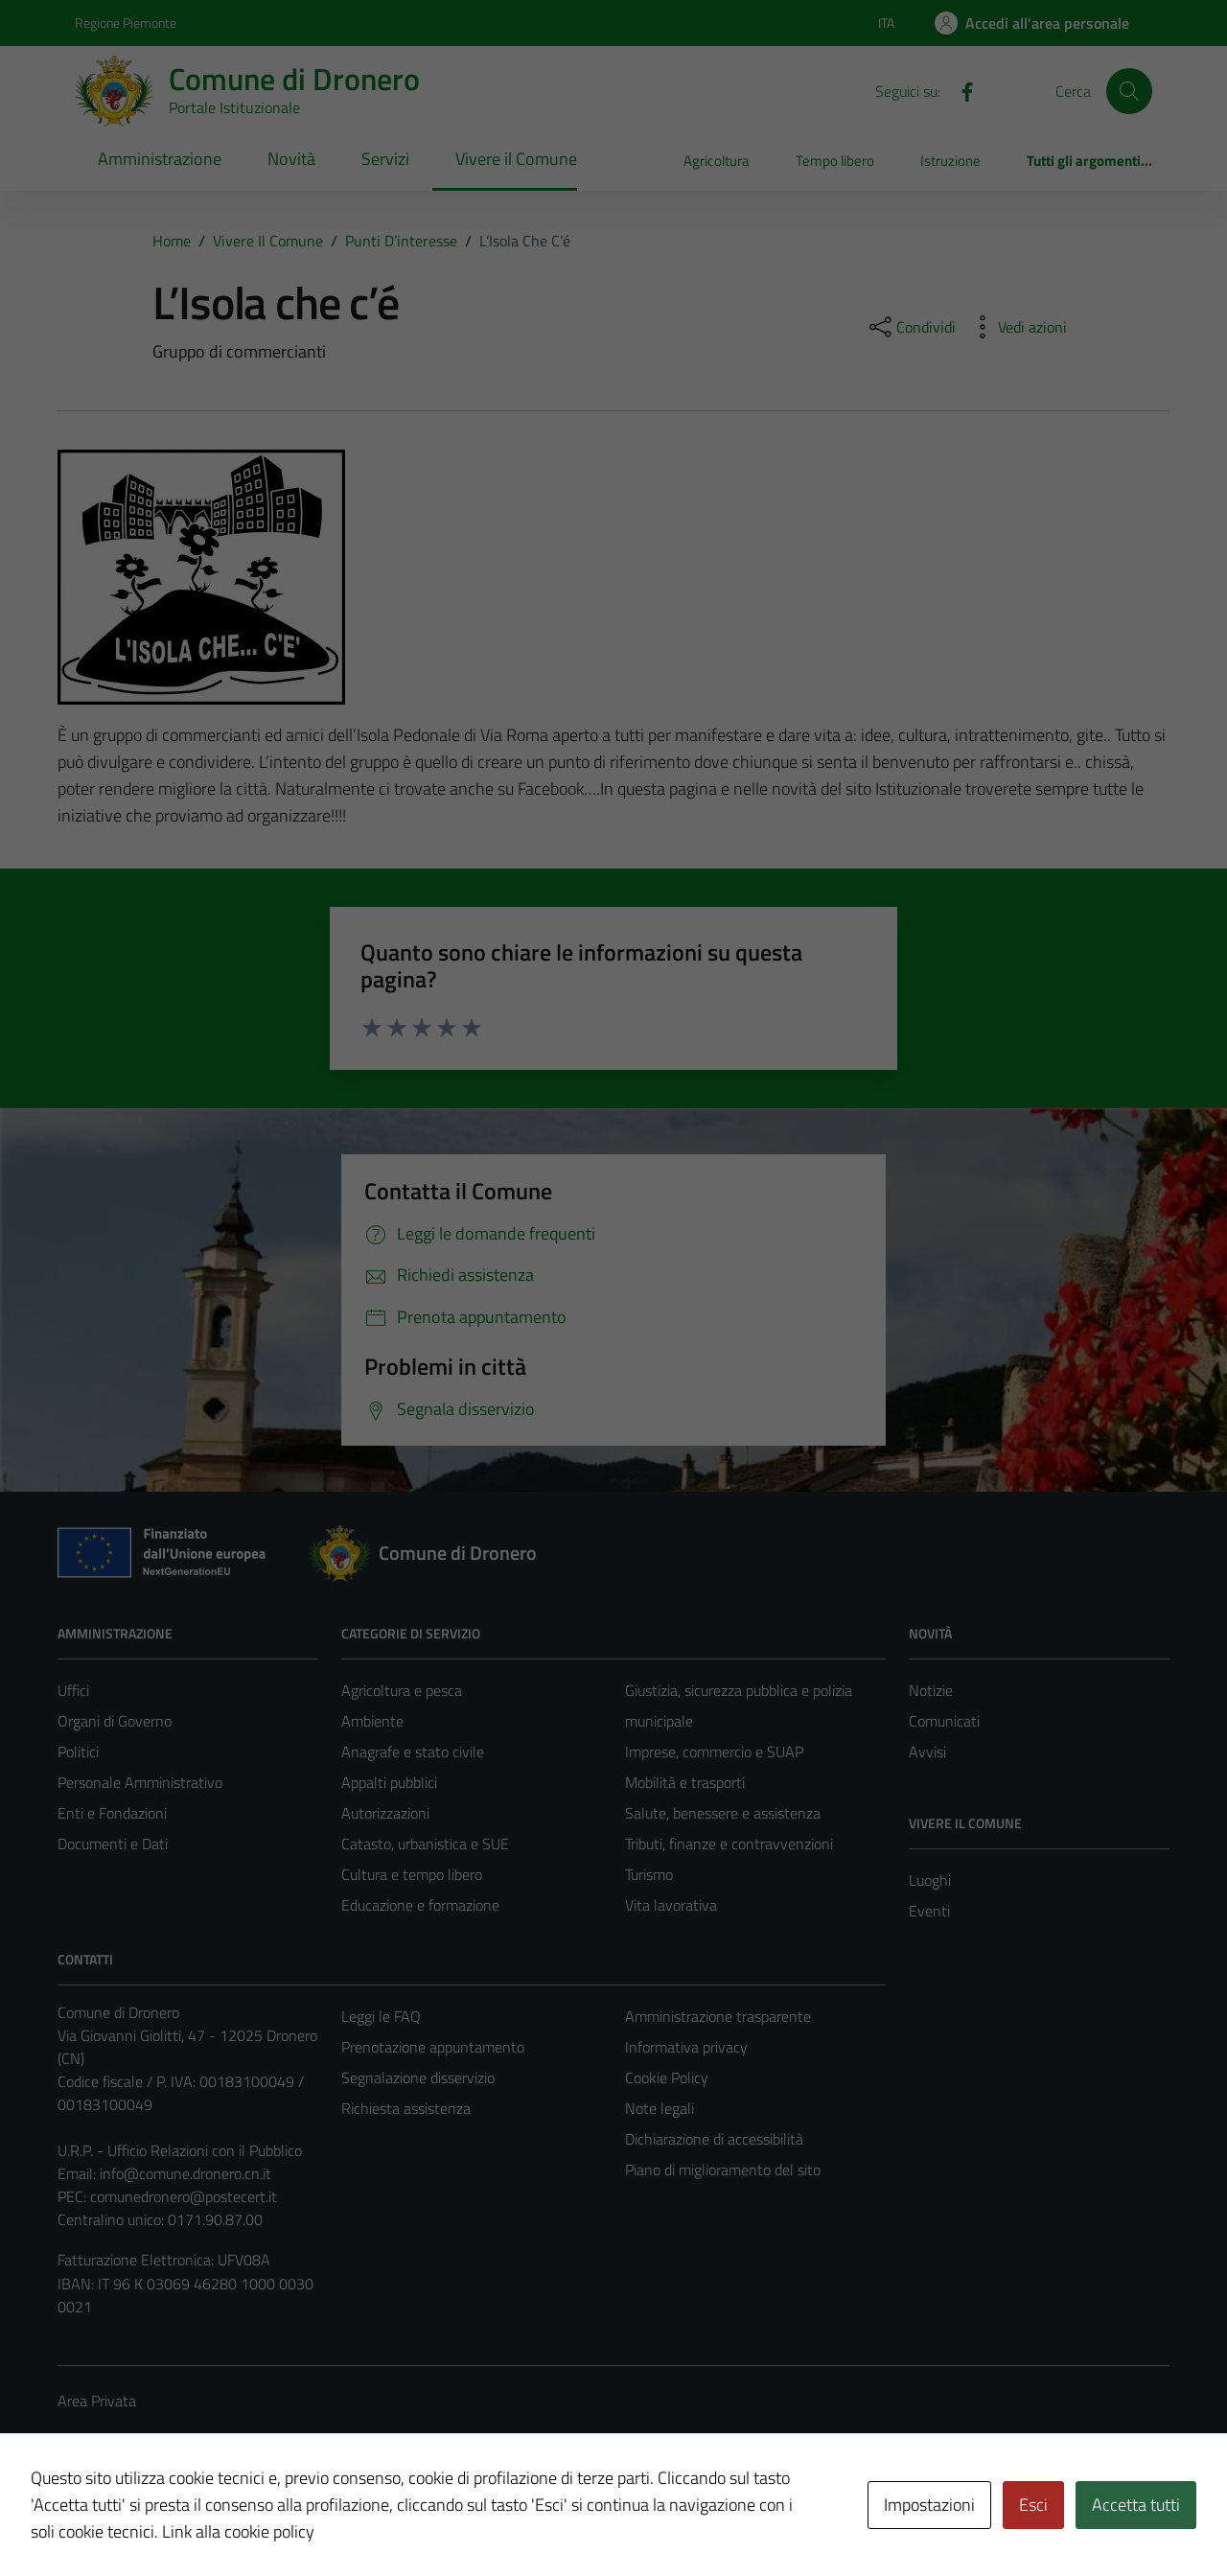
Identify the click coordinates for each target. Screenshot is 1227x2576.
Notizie (931, 1690)
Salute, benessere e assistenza (723, 1812)
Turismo (649, 1874)
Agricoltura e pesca (401, 1690)
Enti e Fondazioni (112, 1812)
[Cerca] (1129, 91)
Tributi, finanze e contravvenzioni (729, 1843)
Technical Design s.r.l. (188, 2520)
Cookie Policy (666, 2077)
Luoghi (930, 1879)
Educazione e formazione (420, 1904)
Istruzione (950, 161)
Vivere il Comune (516, 159)
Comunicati (944, 1720)
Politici (78, 1751)
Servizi (385, 159)
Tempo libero (835, 161)
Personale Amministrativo (140, 1782)
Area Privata (97, 2400)
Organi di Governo (115, 1720)
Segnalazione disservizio (418, 2077)
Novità (291, 159)
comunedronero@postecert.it (183, 2196)
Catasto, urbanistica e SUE (425, 1843)
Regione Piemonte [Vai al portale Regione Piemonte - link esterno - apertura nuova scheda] (125, 22)
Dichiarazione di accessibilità (714, 2138)
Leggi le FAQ (381, 2016)
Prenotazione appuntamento (432, 2046)
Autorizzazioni (385, 1812)
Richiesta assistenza (406, 2108)
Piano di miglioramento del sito (723, 2169)
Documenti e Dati (113, 1843)
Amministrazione (159, 159)
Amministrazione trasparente (718, 2016)
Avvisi (927, 1751)
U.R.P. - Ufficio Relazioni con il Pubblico (180, 2150)
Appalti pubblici (389, 1782)
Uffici (73, 1690)
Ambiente (372, 1720)
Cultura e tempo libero (411, 1874)
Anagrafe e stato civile (412, 1751)
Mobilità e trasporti (685, 1782)
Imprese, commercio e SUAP (714, 1751)
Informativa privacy (686, 2046)
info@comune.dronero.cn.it (185, 2173)
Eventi (929, 1910)
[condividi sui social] (911, 327)
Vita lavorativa (671, 1904)
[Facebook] (959, 90)
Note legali (659, 2108)
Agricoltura (716, 161)
